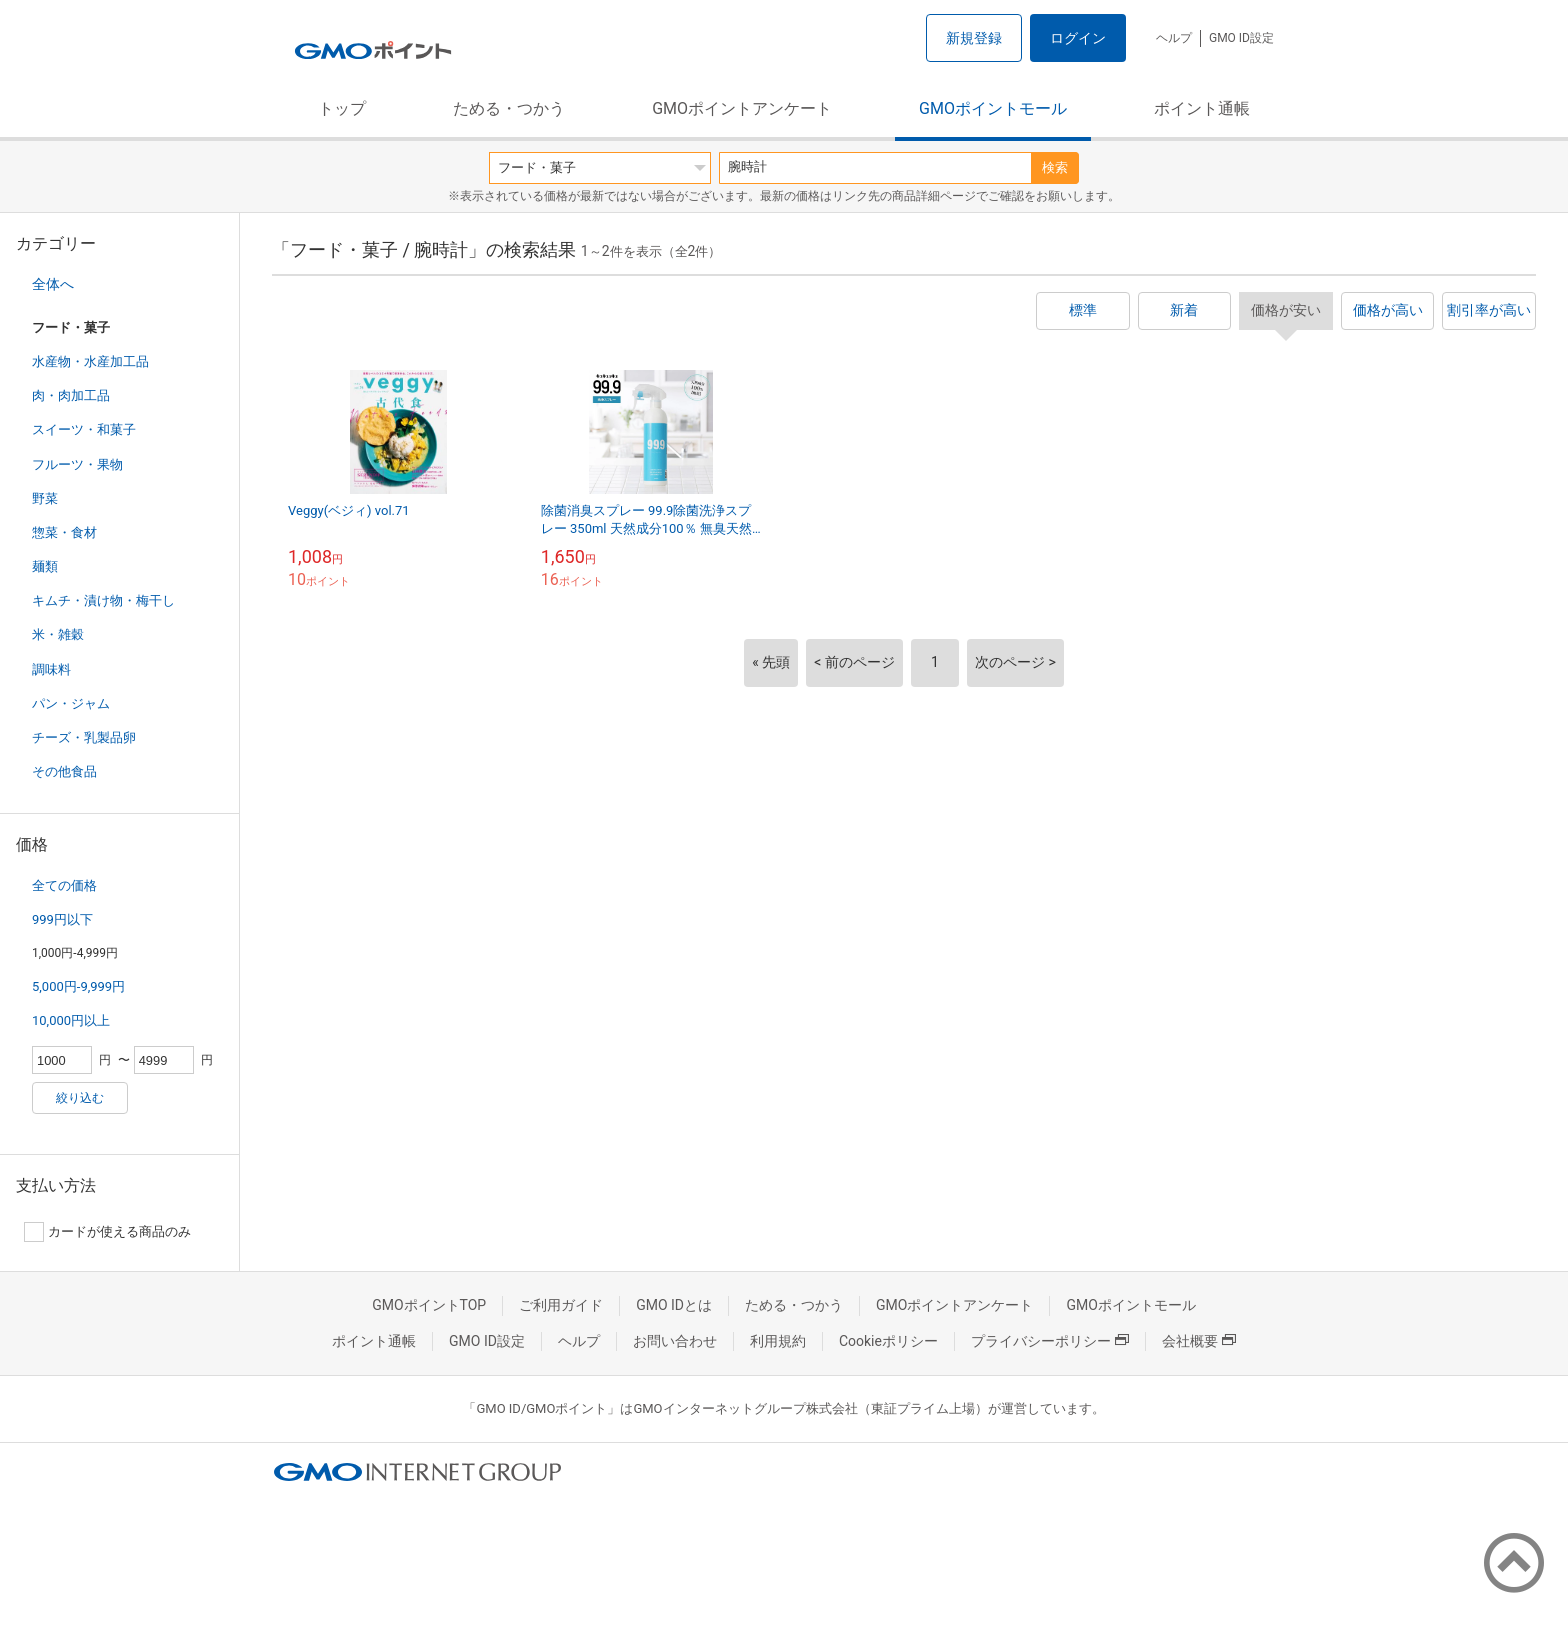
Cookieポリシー (888, 1341)
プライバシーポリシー (1050, 1341)
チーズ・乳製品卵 (84, 737)
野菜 (45, 498)
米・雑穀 (58, 634)
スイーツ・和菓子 (84, 429)
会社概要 (1199, 1341)
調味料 (51, 669)
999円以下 (62, 919)
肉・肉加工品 (71, 395)
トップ (342, 108)
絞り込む (80, 1098)
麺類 (45, 566)
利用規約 (778, 1341)
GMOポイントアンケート (742, 108)
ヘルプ (1174, 38)
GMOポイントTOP (429, 1305)
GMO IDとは (674, 1305)
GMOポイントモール (993, 108)
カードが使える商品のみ (107, 1232)
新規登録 (974, 38)
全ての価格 (64, 885)
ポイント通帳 (1202, 108)
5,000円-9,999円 (78, 986)
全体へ (53, 284)
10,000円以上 (71, 1020)
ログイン (1078, 38)
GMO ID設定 (1241, 38)
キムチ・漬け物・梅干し (103, 600)
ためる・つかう (509, 108)
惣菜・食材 (64, 532)
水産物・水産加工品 (90, 361)
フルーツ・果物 (77, 464)
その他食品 (64, 771)
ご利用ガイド (561, 1305)
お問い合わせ (675, 1341)
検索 (1055, 167)
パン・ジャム (71, 703)
